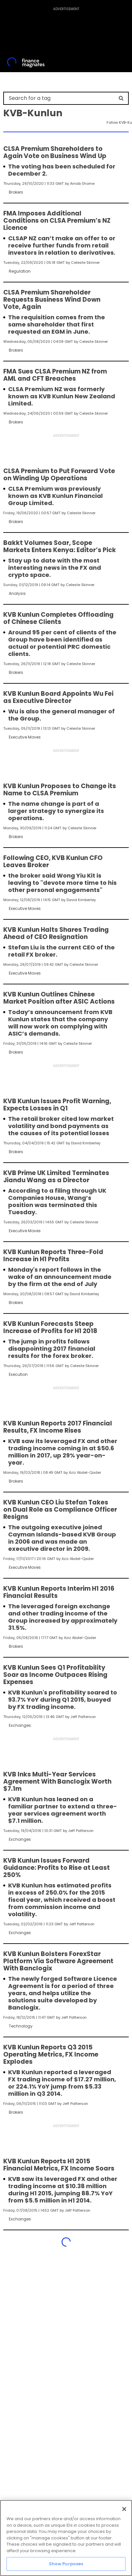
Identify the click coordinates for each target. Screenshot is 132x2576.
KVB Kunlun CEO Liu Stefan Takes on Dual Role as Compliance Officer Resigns (60, 1509)
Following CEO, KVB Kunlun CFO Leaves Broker (53, 861)
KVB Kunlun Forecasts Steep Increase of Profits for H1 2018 (50, 1327)
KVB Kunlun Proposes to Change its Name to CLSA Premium (59, 790)
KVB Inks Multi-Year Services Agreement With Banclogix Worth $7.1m (57, 1781)
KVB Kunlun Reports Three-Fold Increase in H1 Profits (53, 1255)
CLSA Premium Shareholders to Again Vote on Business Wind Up (54, 152)
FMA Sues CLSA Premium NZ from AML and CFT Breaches (55, 375)
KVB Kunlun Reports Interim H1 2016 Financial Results (58, 1592)
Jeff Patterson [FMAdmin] (83, 1716)
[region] (66, 2538)
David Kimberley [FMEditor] (81, 899)
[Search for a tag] (62, 98)
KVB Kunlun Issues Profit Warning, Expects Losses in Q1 (57, 1105)
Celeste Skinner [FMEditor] (85, 262)
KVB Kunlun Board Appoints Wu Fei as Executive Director (58, 697)
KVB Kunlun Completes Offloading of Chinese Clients (58, 618)
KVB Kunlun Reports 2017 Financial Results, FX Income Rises (57, 1427)
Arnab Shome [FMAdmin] (82, 183)
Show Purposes (66, 2564)
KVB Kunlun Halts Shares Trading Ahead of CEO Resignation (56, 933)
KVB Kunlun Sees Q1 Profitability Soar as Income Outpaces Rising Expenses (55, 1675)
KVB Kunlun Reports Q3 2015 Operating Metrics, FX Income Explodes (50, 2054)
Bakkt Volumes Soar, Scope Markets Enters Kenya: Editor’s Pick (59, 546)
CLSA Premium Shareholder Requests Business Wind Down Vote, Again (51, 299)
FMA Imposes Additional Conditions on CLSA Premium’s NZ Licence (56, 220)
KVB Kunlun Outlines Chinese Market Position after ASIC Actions (59, 998)
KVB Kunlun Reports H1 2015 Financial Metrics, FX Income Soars (58, 2165)
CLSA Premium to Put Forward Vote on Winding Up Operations (59, 475)
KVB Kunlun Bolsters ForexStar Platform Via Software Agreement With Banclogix (58, 1961)
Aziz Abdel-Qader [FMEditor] (85, 1472)
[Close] (124, 2509)
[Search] (121, 98)
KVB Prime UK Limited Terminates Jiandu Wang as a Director (56, 1176)
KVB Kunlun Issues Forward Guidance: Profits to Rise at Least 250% (56, 1868)
